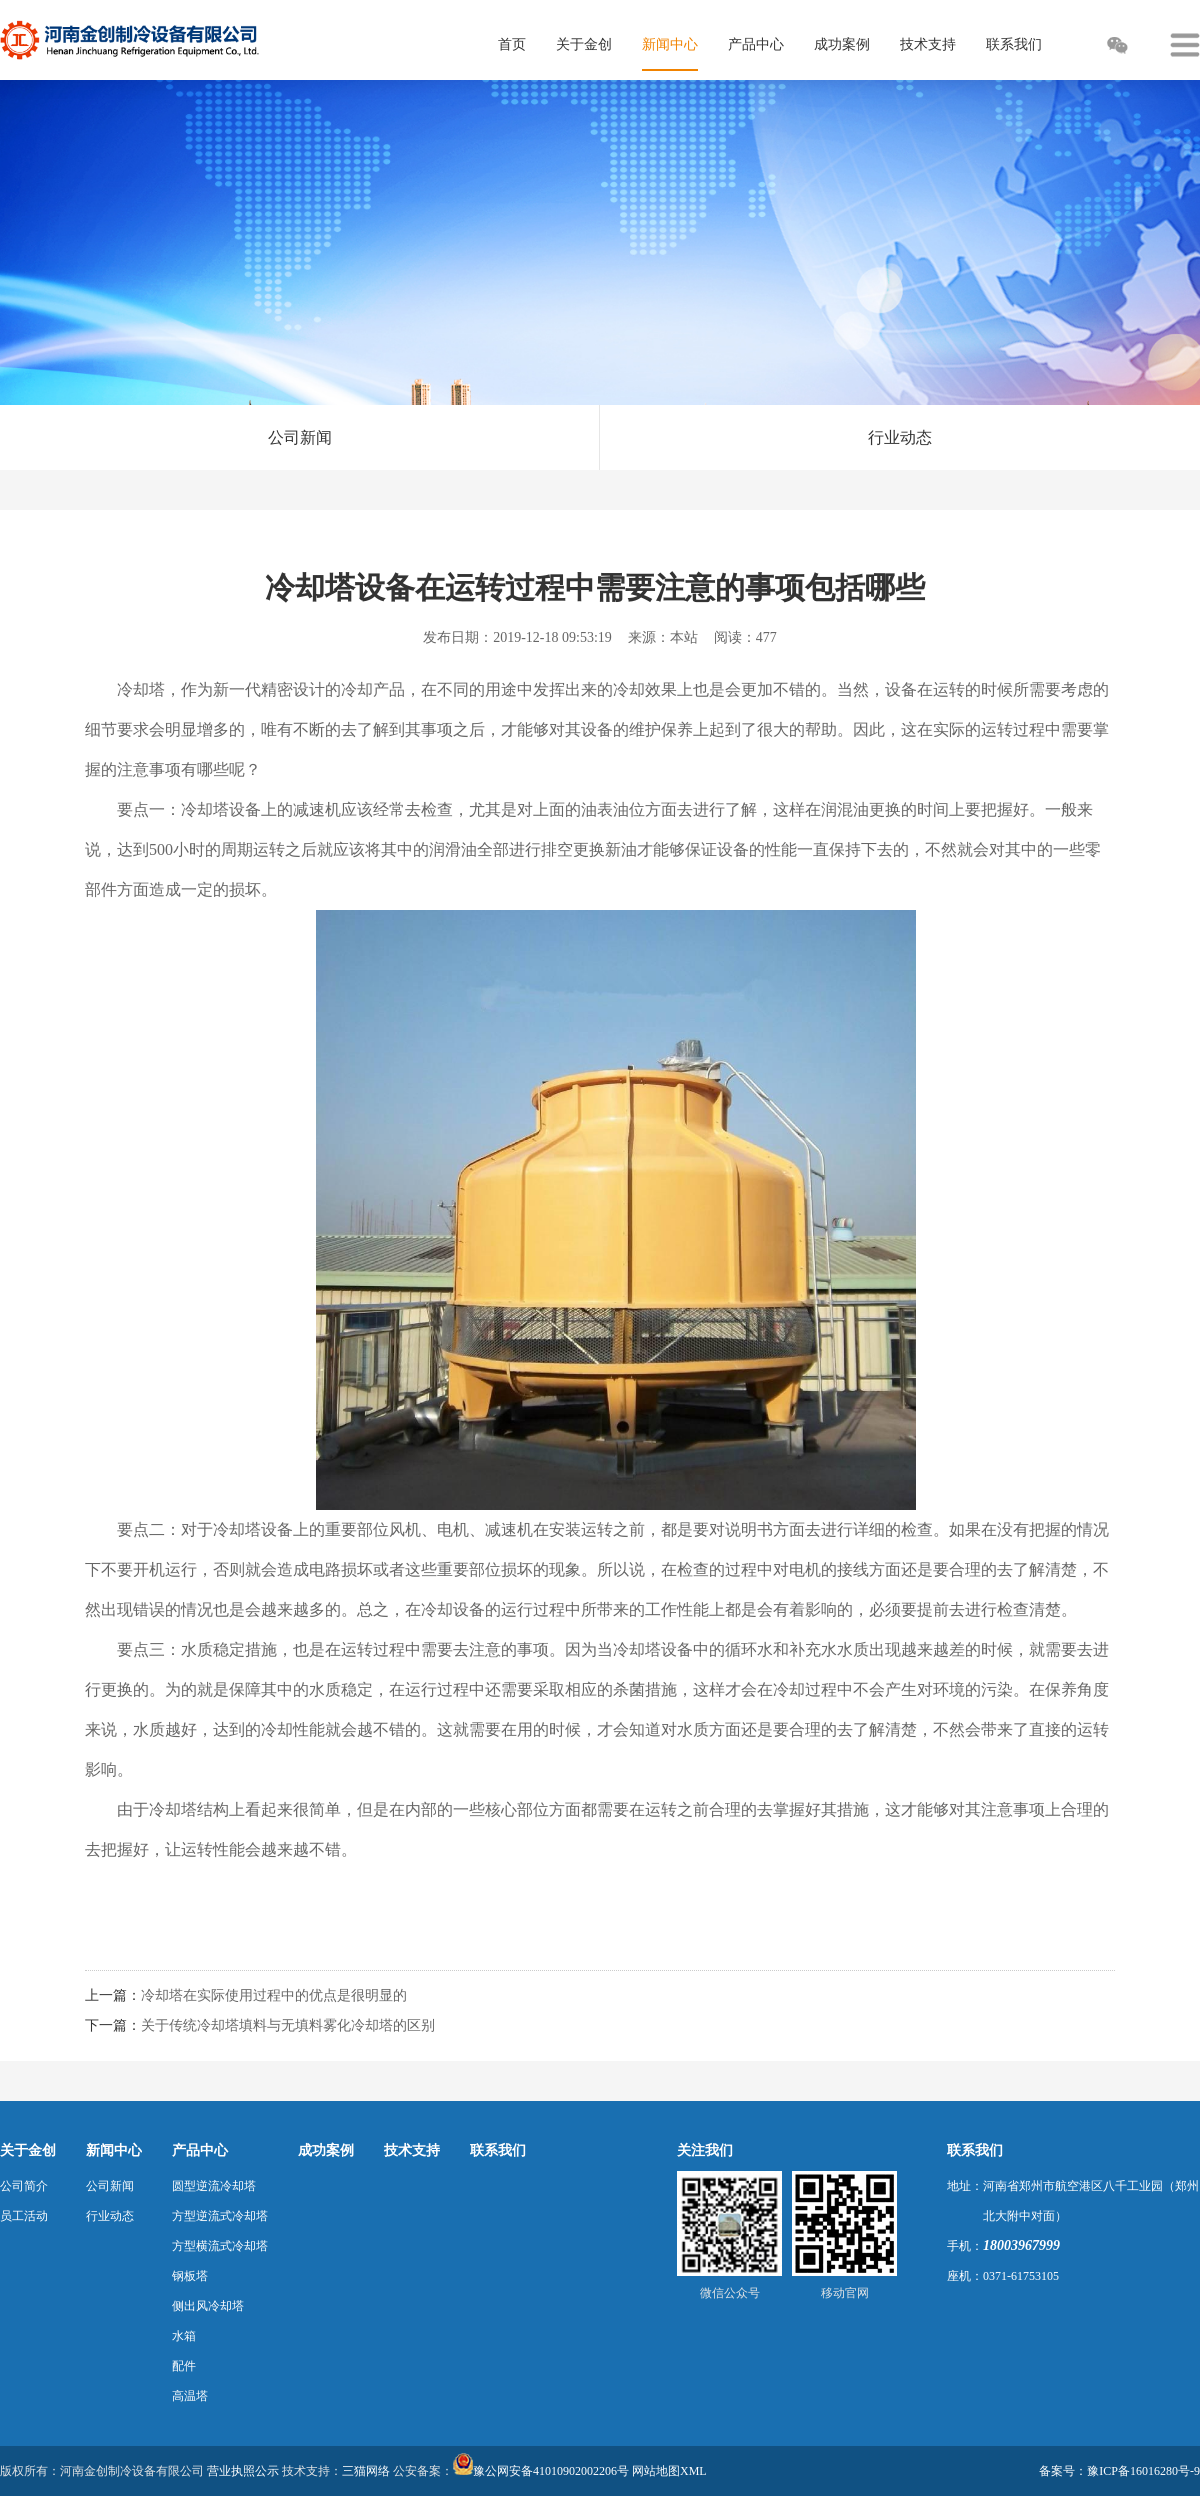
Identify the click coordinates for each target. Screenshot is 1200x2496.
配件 (184, 2366)
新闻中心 (114, 2150)
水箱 (184, 2336)
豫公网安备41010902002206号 (551, 2471)
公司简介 (24, 2186)
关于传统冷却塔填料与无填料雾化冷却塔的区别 (288, 2025)
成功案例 (326, 2150)
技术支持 (412, 2150)
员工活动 (24, 2216)
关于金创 (28, 2150)
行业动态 (900, 437)
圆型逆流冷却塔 (214, 2186)
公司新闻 (300, 437)
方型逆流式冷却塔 (220, 2216)
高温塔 (190, 2396)
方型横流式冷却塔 (220, 2246)
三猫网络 (366, 2471)
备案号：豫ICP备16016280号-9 (1119, 2471)
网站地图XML (669, 2471)
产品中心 (200, 2150)
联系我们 (498, 2150)
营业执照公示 (243, 2471)
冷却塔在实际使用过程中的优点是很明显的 (274, 1995)
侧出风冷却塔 (208, 2306)
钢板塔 (190, 2276)
